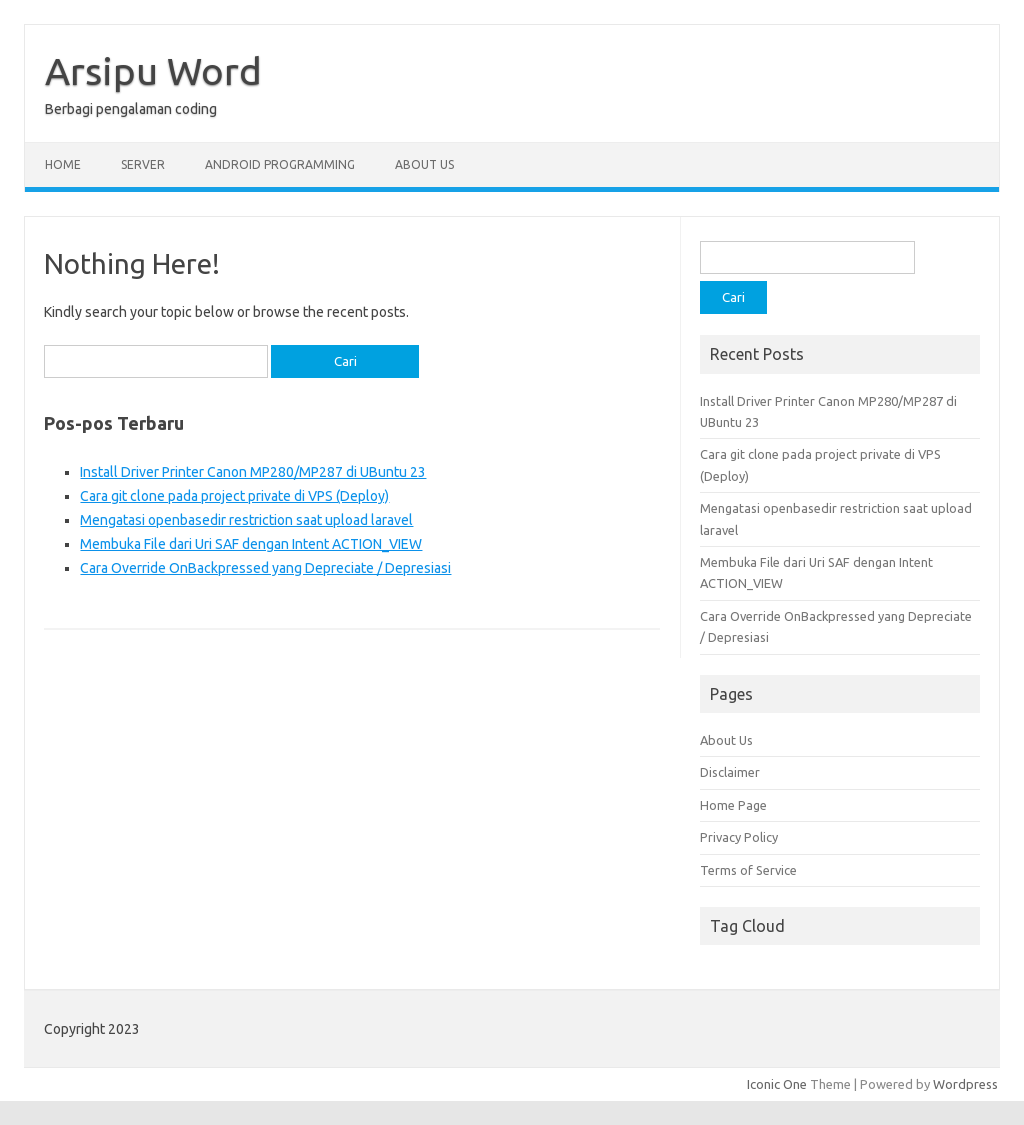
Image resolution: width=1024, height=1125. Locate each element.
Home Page (733, 805)
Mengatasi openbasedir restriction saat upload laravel (246, 520)
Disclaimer (730, 772)
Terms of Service (748, 870)
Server (143, 164)
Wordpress (965, 1084)
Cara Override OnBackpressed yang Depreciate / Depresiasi (265, 568)
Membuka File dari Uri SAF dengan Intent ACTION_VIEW (251, 544)
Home (63, 164)
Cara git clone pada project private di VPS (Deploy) (234, 496)
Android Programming (280, 164)
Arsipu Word (153, 71)
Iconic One (777, 1084)
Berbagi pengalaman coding (131, 109)
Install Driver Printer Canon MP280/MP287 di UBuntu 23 (253, 472)
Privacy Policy (739, 837)
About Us (424, 164)
